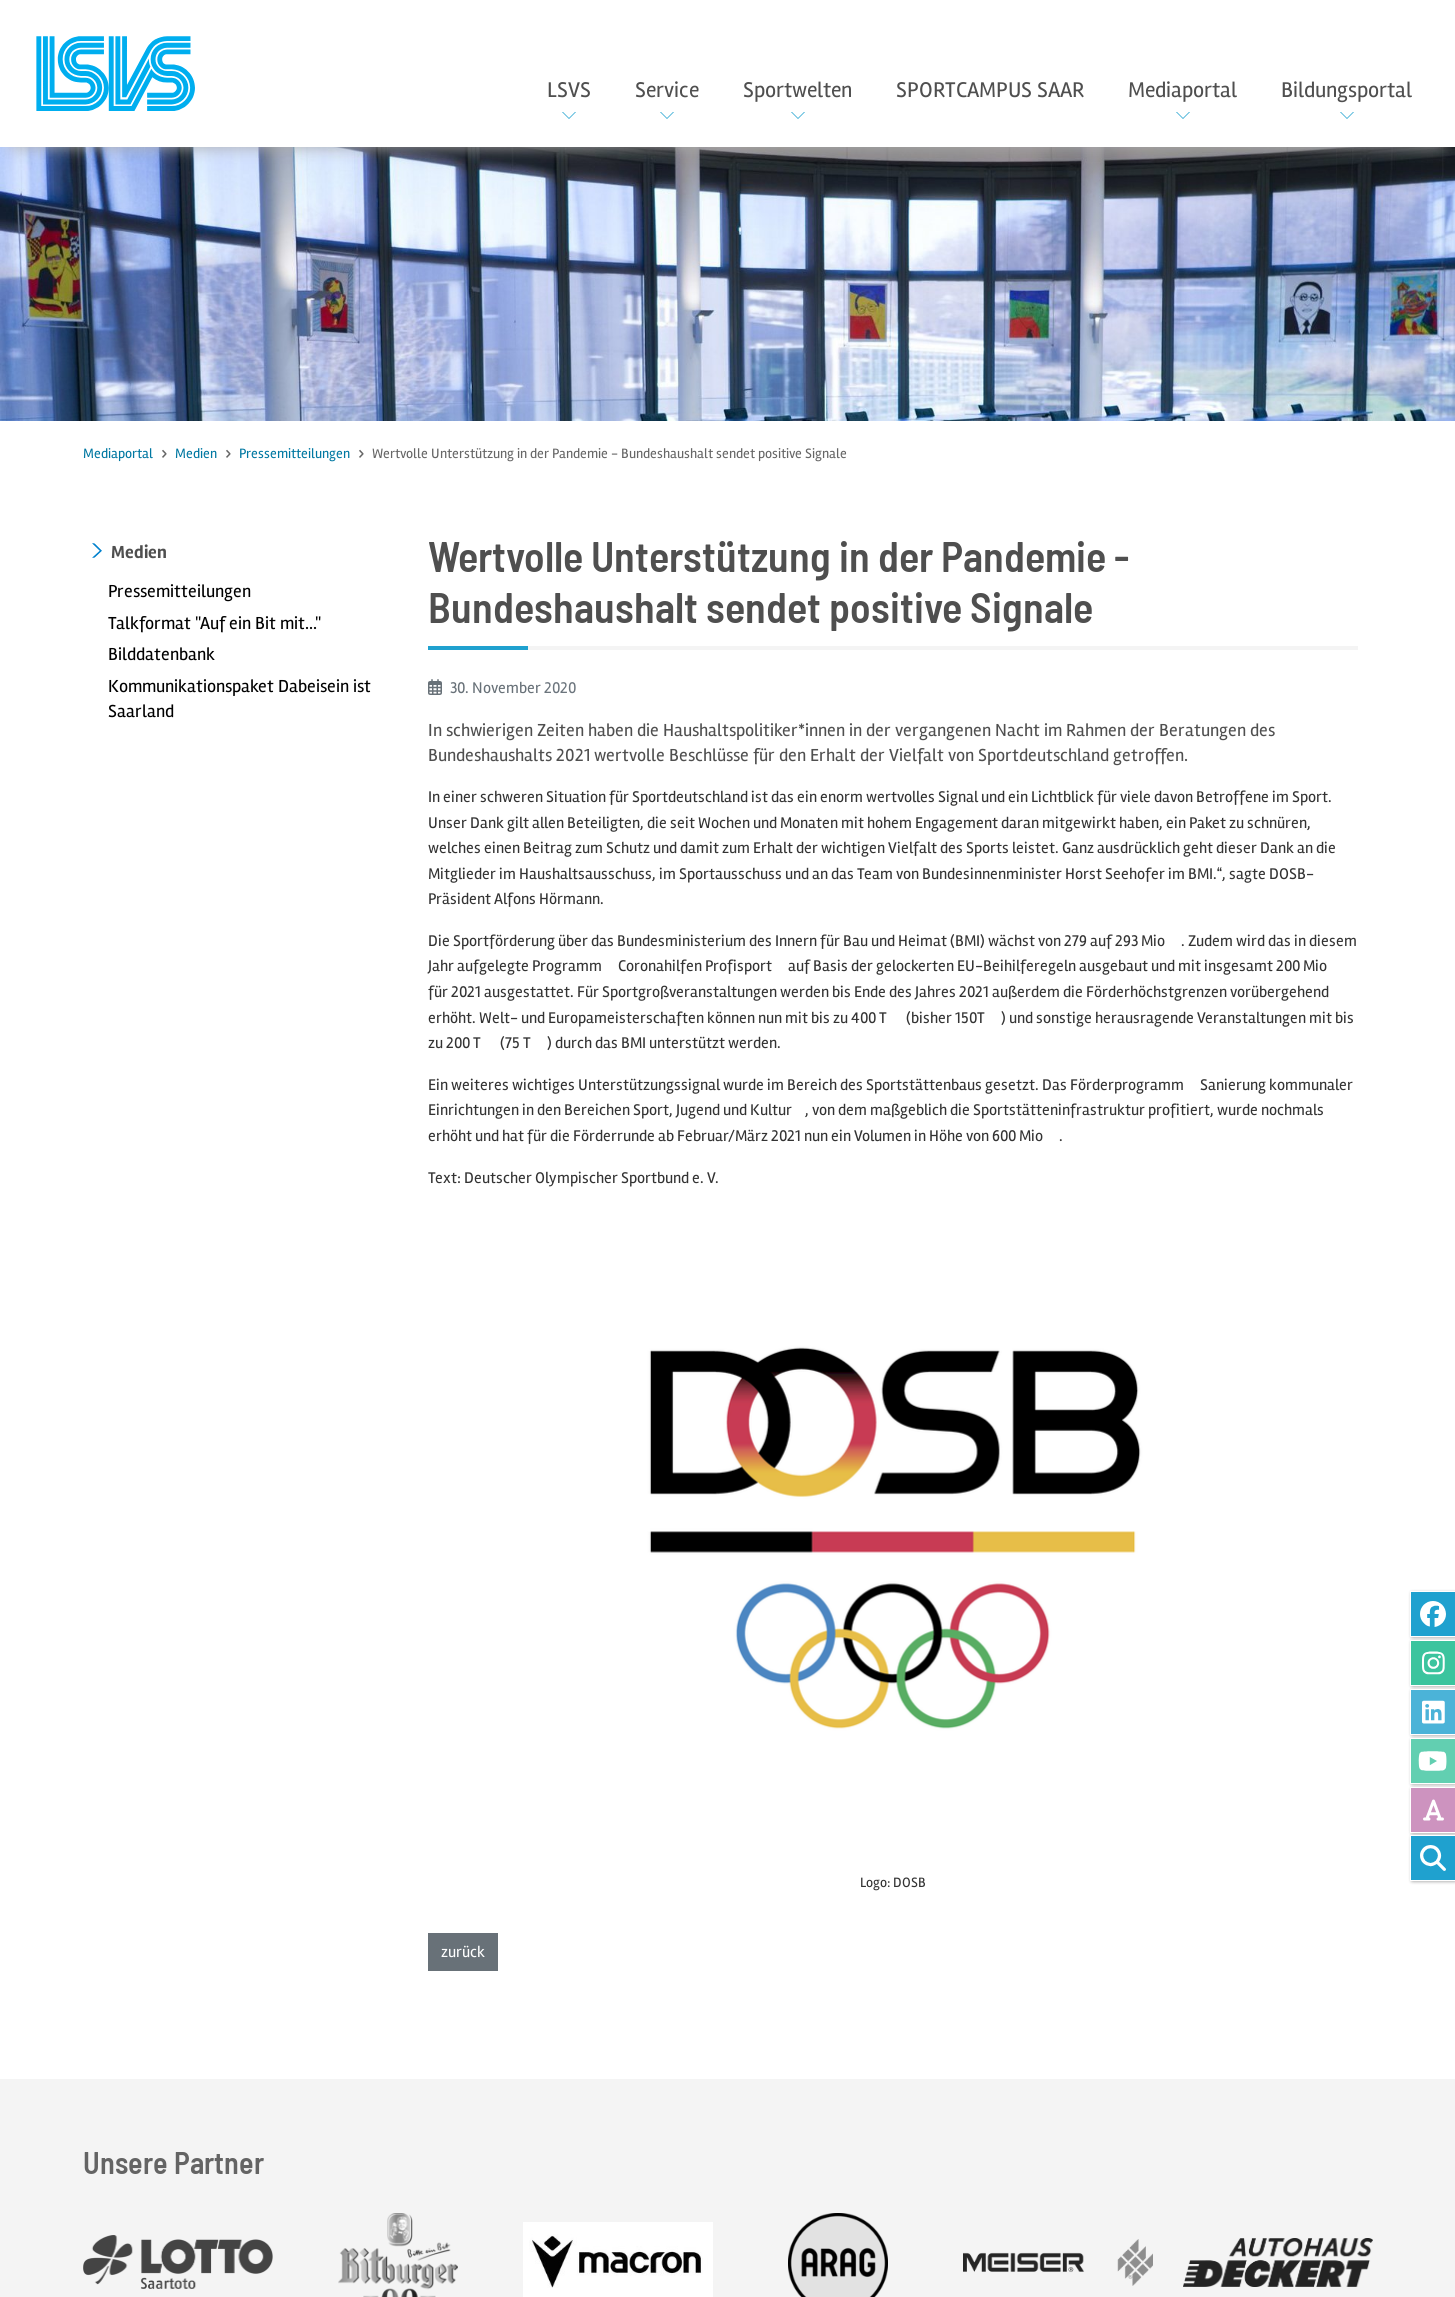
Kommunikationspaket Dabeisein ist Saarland (239, 699)
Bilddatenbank (161, 654)
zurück (469, 1950)
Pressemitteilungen (294, 453)
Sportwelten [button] (797, 90)
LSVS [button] (569, 90)
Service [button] (667, 90)
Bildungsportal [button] (1346, 90)
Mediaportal (118, 453)
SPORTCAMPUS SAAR (990, 90)
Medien (196, 453)
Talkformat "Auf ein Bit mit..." (214, 623)
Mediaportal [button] (1182, 90)
